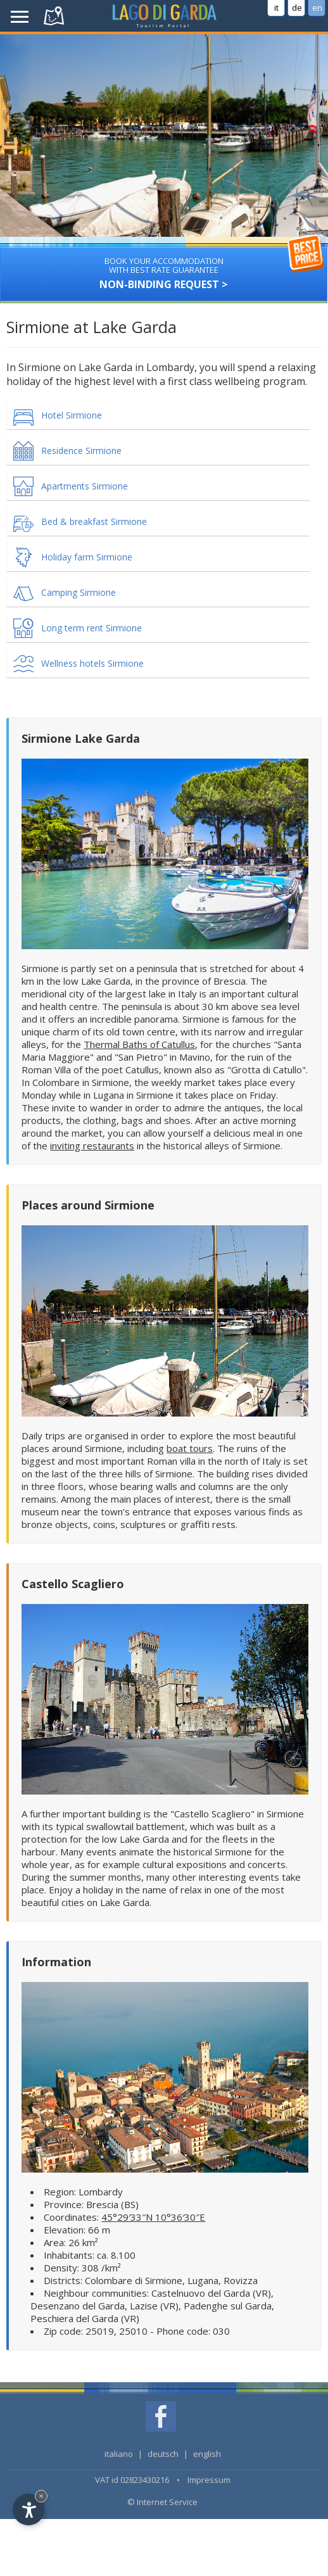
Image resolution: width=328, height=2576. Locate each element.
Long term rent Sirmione (91, 628)
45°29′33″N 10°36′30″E (153, 2217)
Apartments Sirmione (84, 486)
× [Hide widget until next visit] (41, 2496)
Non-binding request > (164, 268)
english (207, 2453)
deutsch (163, 2453)
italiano (118, 2453)
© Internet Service (162, 2502)
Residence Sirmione (81, 451)
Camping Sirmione (78, 592)
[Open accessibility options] (28, 2509)
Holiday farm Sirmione (86, 557)
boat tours (190, 1448)
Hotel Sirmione (71, 415)
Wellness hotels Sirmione (92, 663)
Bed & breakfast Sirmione (94, 521)
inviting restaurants (92, 1145)
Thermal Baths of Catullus (139, 1044)
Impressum (208, 2479)
